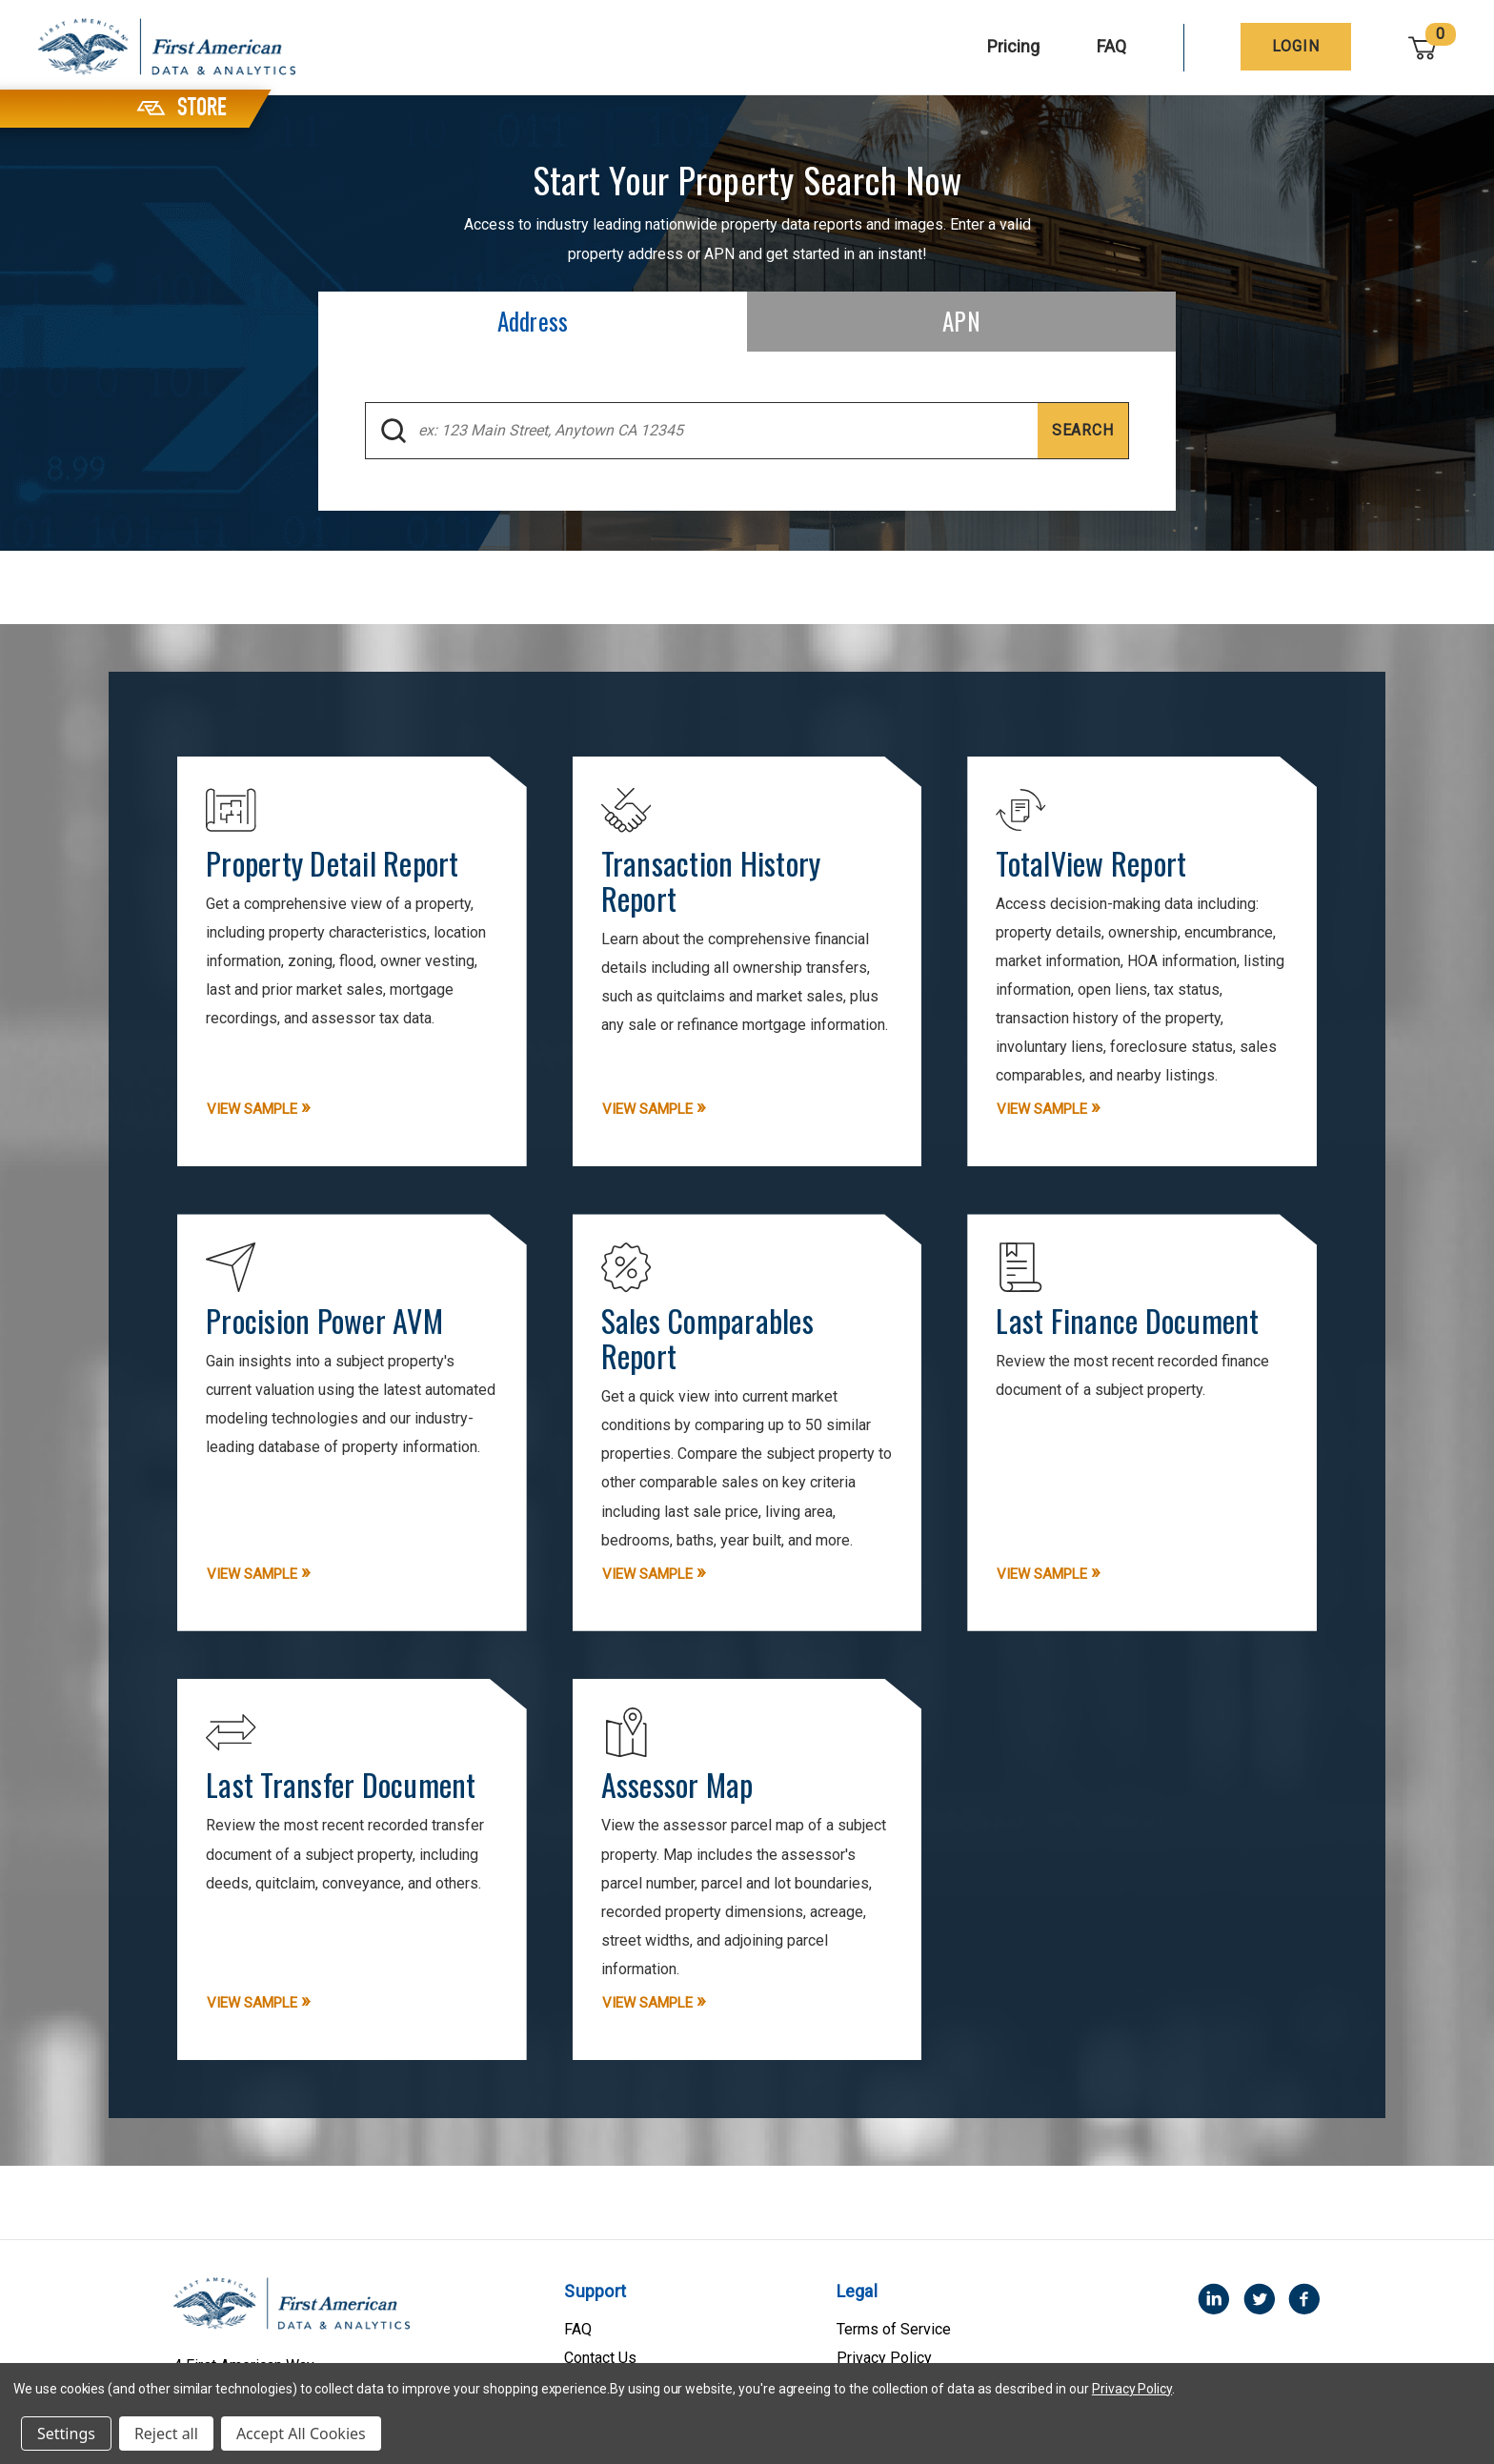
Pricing (1014, 46)
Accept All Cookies (301, 2433)
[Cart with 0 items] (1423, 47)
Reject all (166, 2433)
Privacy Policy (1132, 2388)
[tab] (532, 322)
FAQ (1112, 46)
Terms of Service (894, 2347)
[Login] (1297, 47)
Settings (66, 2433)
